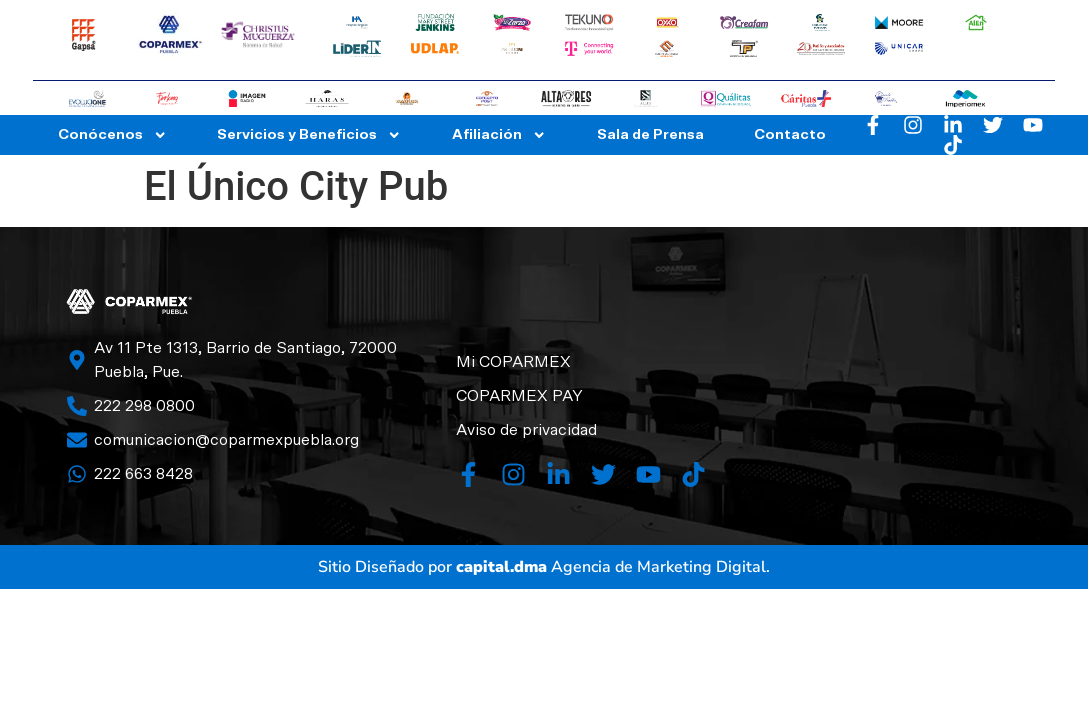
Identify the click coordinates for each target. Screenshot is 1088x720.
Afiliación (499, 135)
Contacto (790, 134)
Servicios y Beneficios (309, 135)
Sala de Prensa (650, 134)
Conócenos (112, 135)
